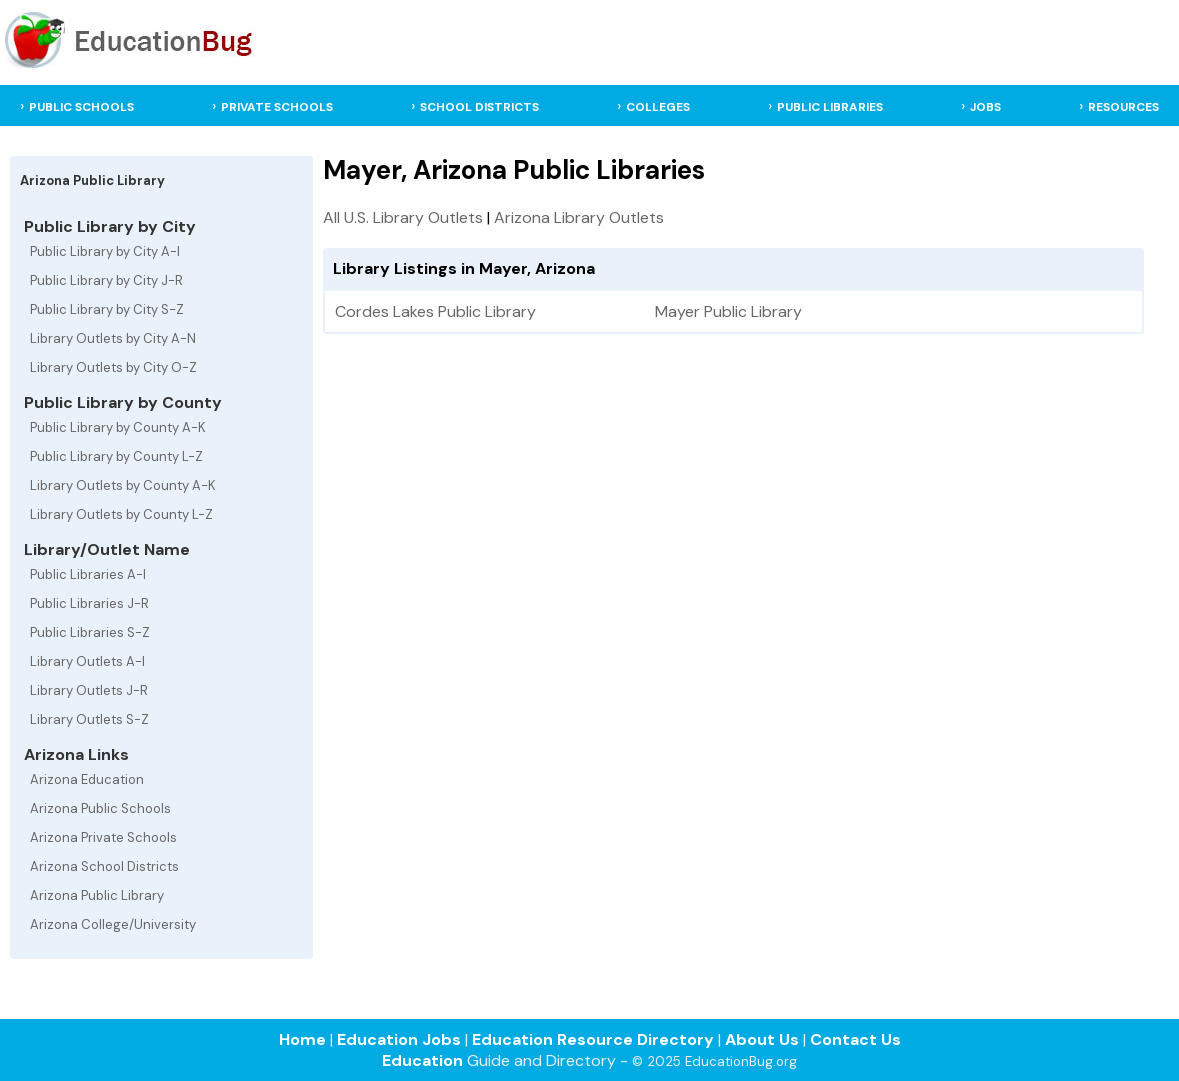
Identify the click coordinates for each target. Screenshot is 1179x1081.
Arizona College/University (113, 924)
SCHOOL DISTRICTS (479, 107)
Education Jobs (399, 1039)
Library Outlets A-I (87, 661)
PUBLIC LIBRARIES (830, 107)
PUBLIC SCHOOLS (81, 107)
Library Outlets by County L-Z (121, 514)
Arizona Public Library (97, 895)
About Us (762, 1039)
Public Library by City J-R (106, 280)
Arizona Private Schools (103, 837)
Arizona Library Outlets (579, 217)
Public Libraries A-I (88, 574)
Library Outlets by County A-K (123, 485)
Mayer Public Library (728, 311)
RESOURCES (1123, 107)
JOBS (985, 107)
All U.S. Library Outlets (403, 217)
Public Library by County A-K (118, 427)
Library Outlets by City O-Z (113, 367)
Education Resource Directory (593, 1039)
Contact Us (855, 1039)
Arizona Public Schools (100, 808)
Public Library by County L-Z (116, 456)
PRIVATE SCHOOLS (277, 107)
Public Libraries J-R (89, 603)
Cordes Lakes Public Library (435, 311)
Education (422, 1060)
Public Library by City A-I (105, 251)
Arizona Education (87, 779)
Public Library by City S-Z (107, 309)
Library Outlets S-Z (89, 719)
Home (302, 1039)
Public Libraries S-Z (90, 632)
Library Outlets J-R (89, 690)
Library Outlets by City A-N (113, 338)
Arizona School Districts (104, 866)
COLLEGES (658, 107)
